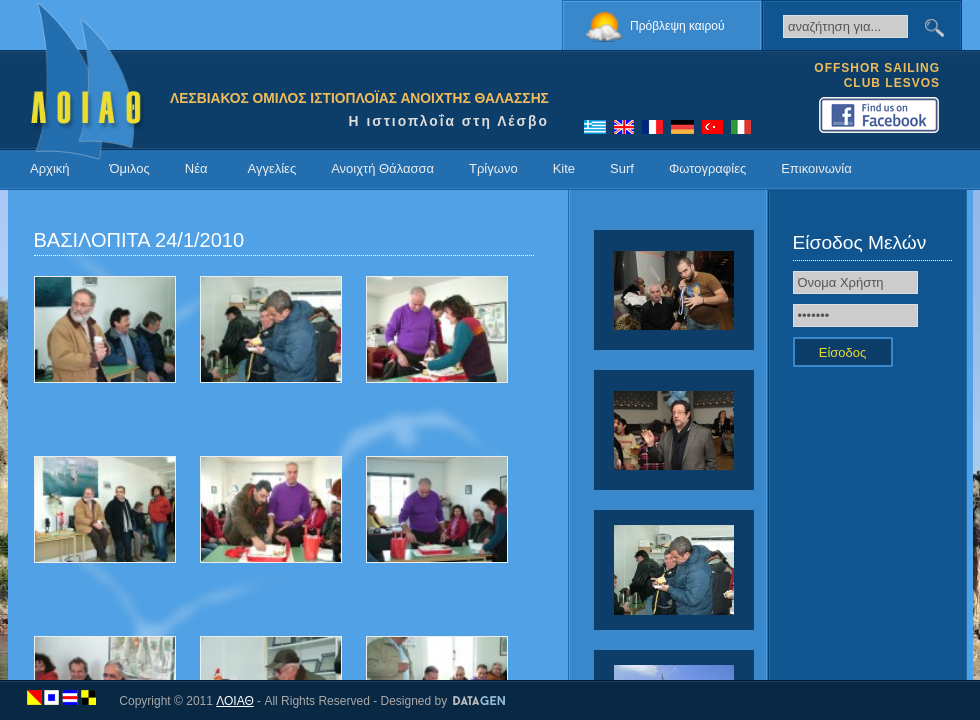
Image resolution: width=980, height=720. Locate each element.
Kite (564, 168)
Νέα (196, 168)
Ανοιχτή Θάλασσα (382, 168)
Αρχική (50, 168)
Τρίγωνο (493, 168)
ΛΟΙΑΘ (235, 701)
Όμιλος (130, 168)
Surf (622, 168)
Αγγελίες (271, 168)
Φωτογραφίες (707, 168)
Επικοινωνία (816, 168)
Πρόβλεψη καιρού (677, 26)
